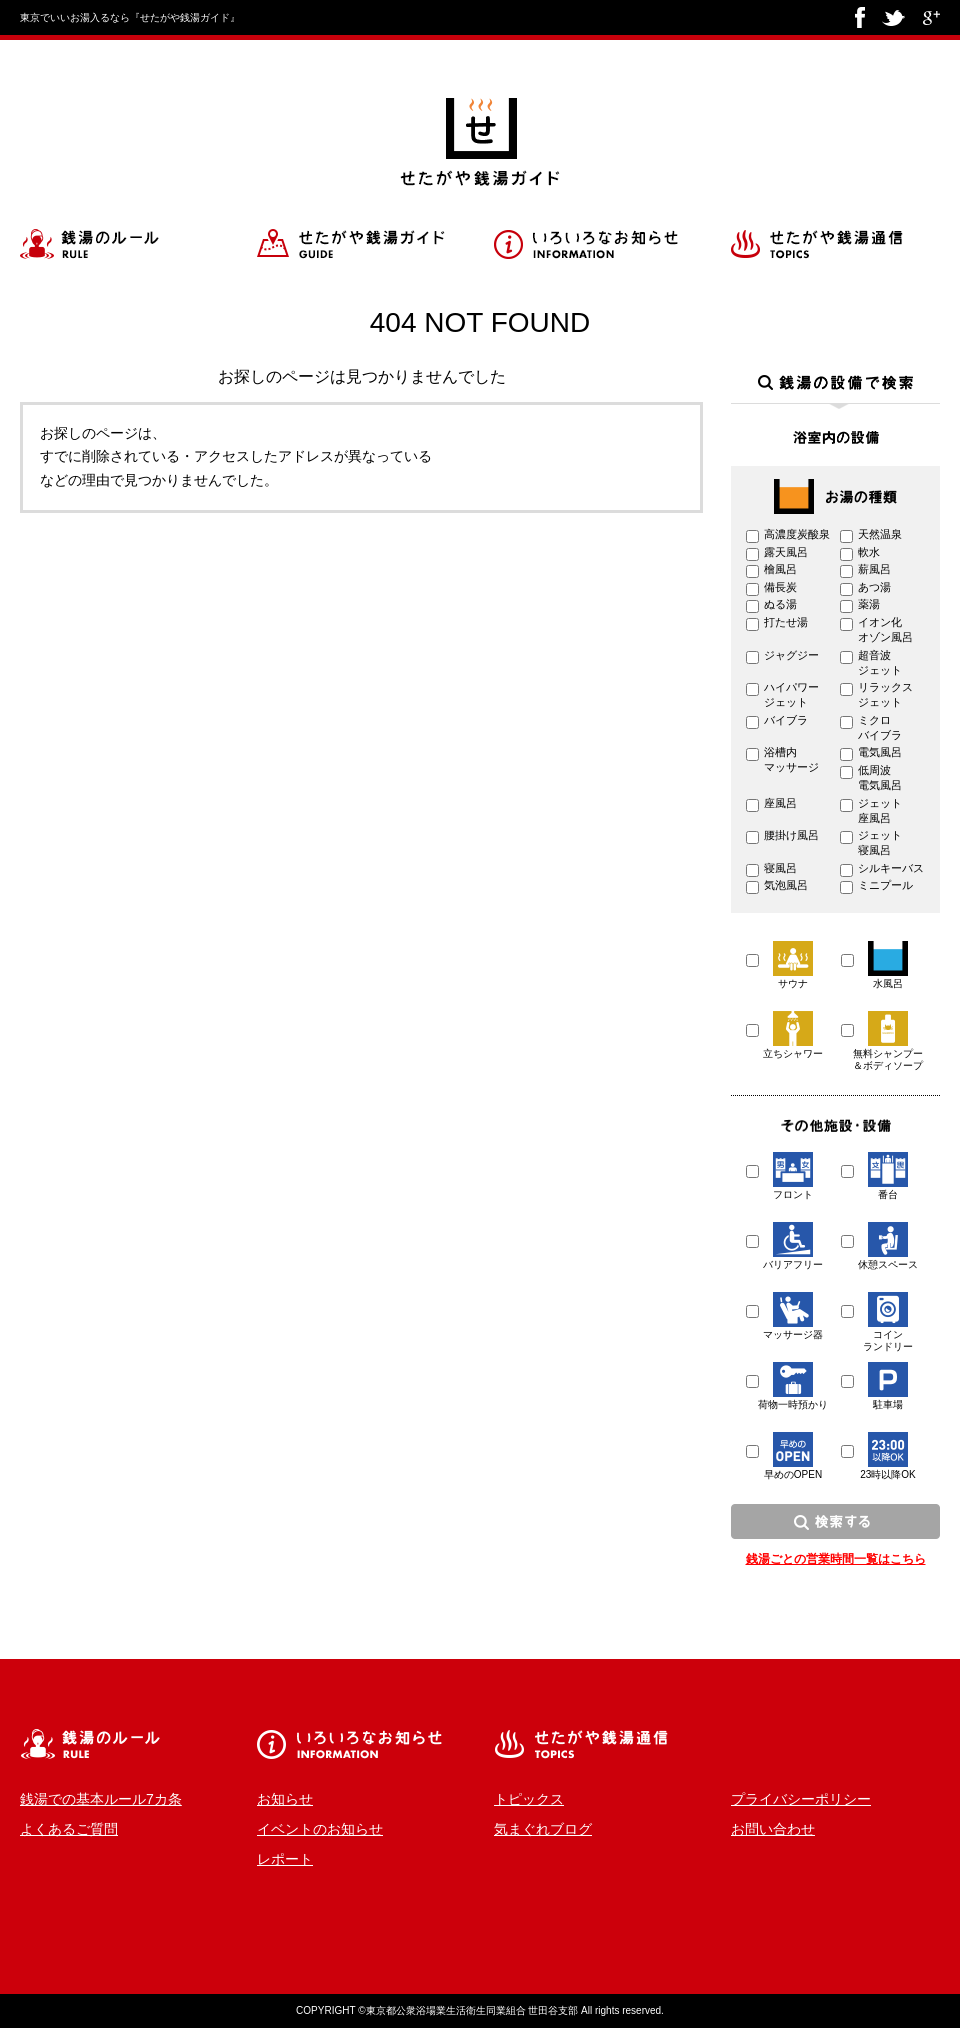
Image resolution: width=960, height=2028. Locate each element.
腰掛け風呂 (791, 835)
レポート (285, 1859)
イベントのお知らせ (320, 1829)
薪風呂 (874, 569)
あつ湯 (874, 587)
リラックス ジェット (885, 694)
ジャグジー (791, 655)
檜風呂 (780, 569)
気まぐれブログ (543, 1829)
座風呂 (780, 803)
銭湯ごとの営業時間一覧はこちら (836, 1559)
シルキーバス (891, 868)
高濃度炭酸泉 (797, 534)
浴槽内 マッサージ (791, 759)
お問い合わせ (773, 1829)
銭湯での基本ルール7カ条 (101, 1799)
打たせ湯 (786, 622)
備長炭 (780, 587)
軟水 (869, 552)
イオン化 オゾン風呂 (885, 629)
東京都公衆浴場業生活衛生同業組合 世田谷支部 (472, 2010)
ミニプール (885, 885)
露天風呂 (786, 552)
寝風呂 (780, 868)
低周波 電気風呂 (880, 777)
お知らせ (285, 1799)
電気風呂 (880, 752)
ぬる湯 (780, 604)
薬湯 (869, 604)
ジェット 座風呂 (880, 810)
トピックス (529, 1799)
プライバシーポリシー (801, 1799)
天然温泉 (880, 534)
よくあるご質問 (69, 1829)
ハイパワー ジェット (791, 694)
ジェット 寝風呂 (880, 842)
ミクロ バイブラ (880, 727)
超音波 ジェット (880, 662)
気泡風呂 (786, 885)
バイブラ (786, 720)
